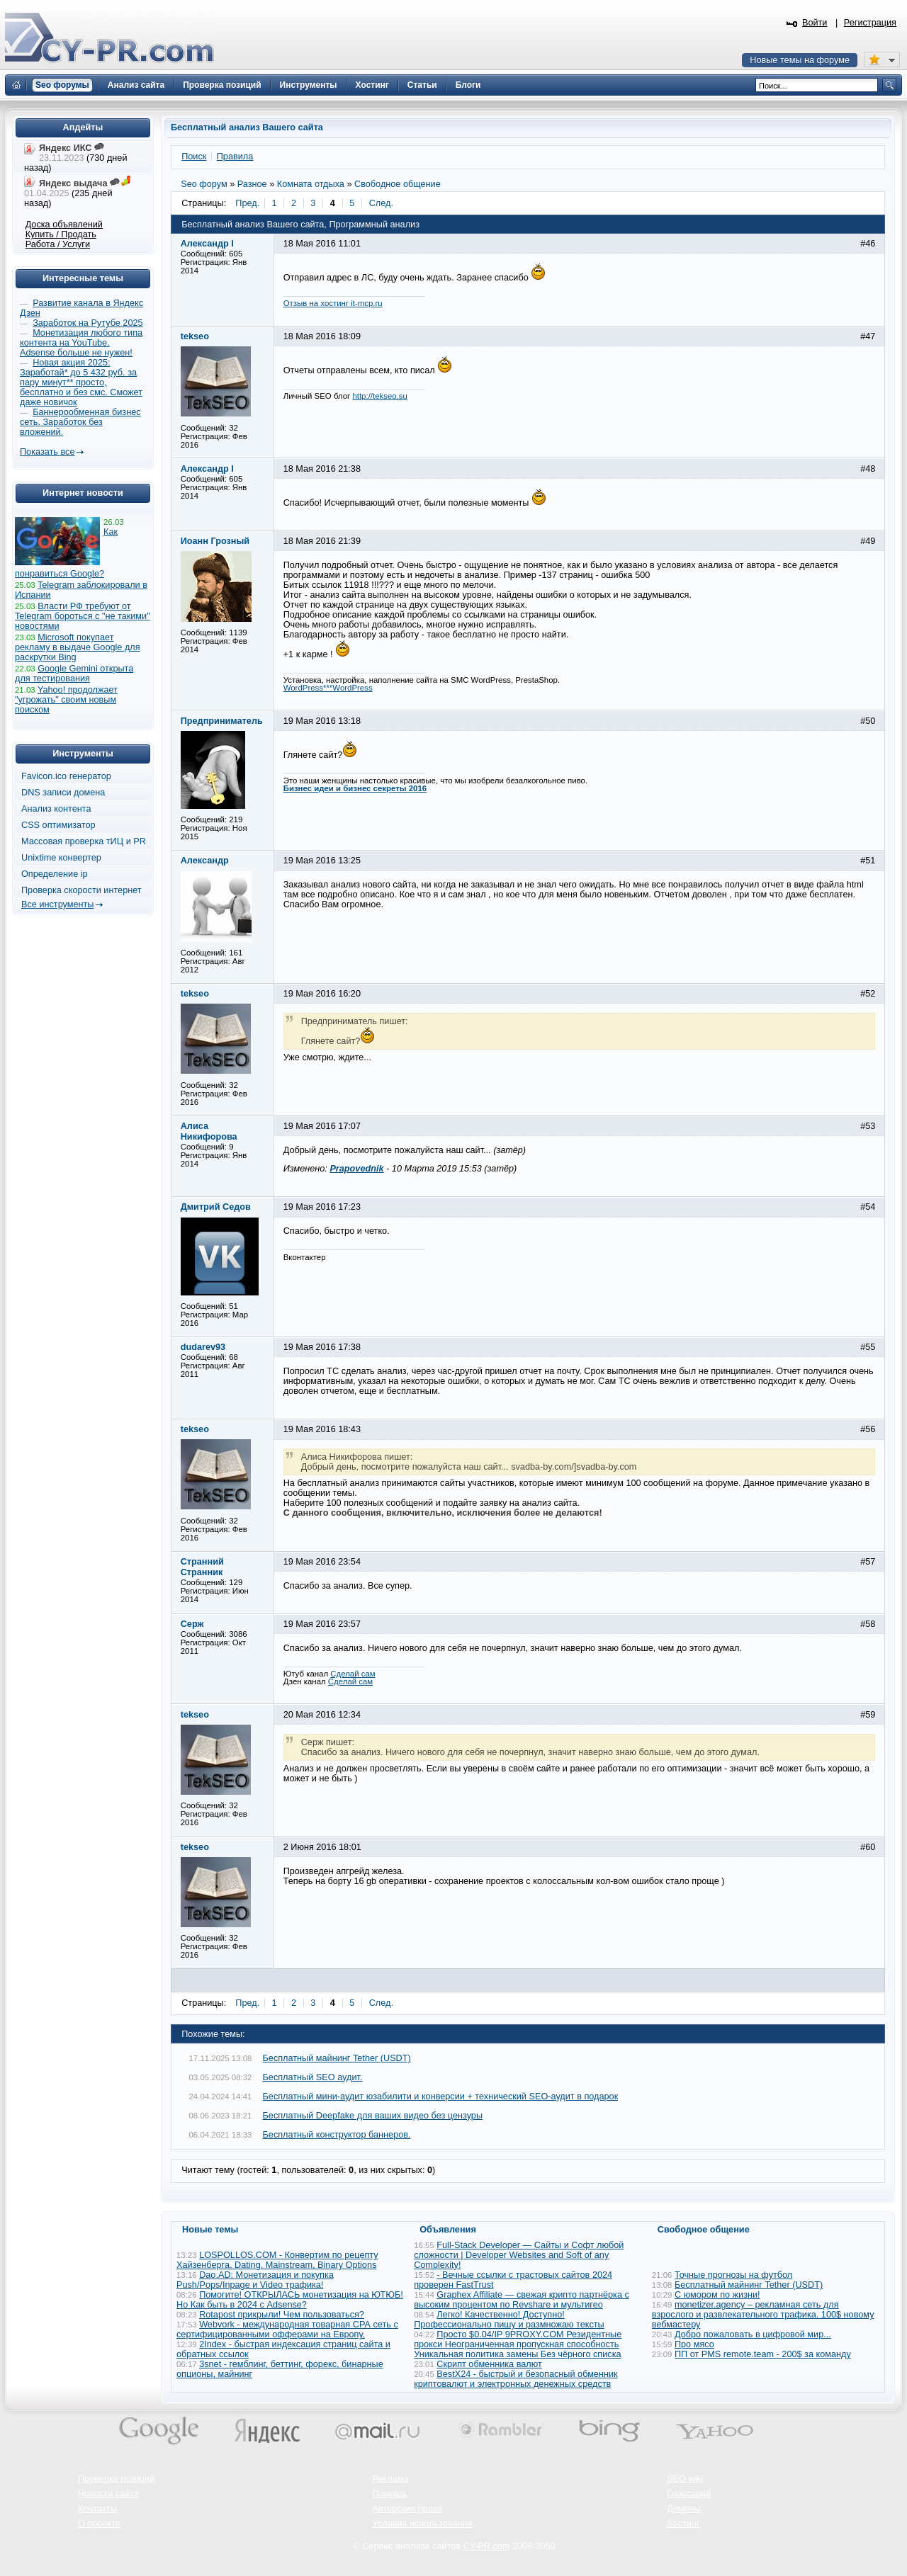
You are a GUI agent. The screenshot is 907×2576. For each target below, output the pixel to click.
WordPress (352, 687)
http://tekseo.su (379, 396)
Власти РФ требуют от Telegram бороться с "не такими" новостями (82, 616)
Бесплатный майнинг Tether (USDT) (337, 2058)
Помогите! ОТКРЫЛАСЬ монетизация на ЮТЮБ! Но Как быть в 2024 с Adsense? (289, 2300)
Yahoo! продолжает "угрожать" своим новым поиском (66, 700)
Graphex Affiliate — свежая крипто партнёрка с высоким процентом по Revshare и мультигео (521, 2300)
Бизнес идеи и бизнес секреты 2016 (355, 788)
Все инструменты (57, 904)
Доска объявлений (64, 224)
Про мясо (694, 2344)
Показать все (47, 452)
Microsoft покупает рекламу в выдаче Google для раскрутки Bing (77, 647)
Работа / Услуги (58, 244)
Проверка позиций (116, 2479)
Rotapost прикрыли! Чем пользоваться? (281, 2315)
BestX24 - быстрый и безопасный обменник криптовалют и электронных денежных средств (515, 2379)
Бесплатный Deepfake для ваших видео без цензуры (373, 2116)
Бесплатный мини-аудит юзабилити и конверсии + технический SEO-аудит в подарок (441, 2096)
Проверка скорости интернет (81, 890)
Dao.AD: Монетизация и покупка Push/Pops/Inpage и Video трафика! (255, 2280)
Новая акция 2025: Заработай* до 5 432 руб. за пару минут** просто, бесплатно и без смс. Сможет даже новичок (81, 382)
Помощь (390, 2494)
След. (381, 203)
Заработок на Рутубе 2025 (87, 323)
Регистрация (870, 23)
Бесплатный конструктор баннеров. (337, 2135)
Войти (815, 23)
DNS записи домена (63, 793)
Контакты (97, 2509)
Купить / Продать (61, 234)
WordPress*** (308, 687)
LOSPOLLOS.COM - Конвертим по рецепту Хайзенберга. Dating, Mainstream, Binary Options (277, 2260)
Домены (684, 2509)
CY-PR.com (486, 2546)
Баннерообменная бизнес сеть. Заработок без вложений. (80, 422)
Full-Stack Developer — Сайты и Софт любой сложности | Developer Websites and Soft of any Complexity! (519, 2255)
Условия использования (423, 2524)
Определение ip (54, 874)
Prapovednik (356, 1169)
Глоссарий (689, 2494)
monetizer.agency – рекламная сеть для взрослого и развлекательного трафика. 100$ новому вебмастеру (763, 2315)
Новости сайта (108, 2494)
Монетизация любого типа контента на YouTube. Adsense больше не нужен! (81, 343)
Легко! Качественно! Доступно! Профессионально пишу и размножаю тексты (509, 2320)
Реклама (391, 2479)
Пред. (247, 203)
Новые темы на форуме (800, 60)
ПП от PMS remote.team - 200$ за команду (763, 2354)
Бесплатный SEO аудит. (313, 2077)
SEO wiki (685, 2479)
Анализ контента (56, 809)
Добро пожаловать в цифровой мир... (753, 2334)
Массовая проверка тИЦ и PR (83, 841)
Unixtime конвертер (61, 858)
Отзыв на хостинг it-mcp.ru (333, 303)
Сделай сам (352, 1673)
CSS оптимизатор (58, 825)
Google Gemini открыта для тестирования (74, 673)
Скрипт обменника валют (489, 2364)
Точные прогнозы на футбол (733, 2275)
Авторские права (408, 2509)
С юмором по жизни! (717, 2295)
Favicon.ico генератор (66, 776)
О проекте (99, 2524)
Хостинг (683, 2524)
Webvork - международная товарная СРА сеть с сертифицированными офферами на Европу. (287, 2329)
